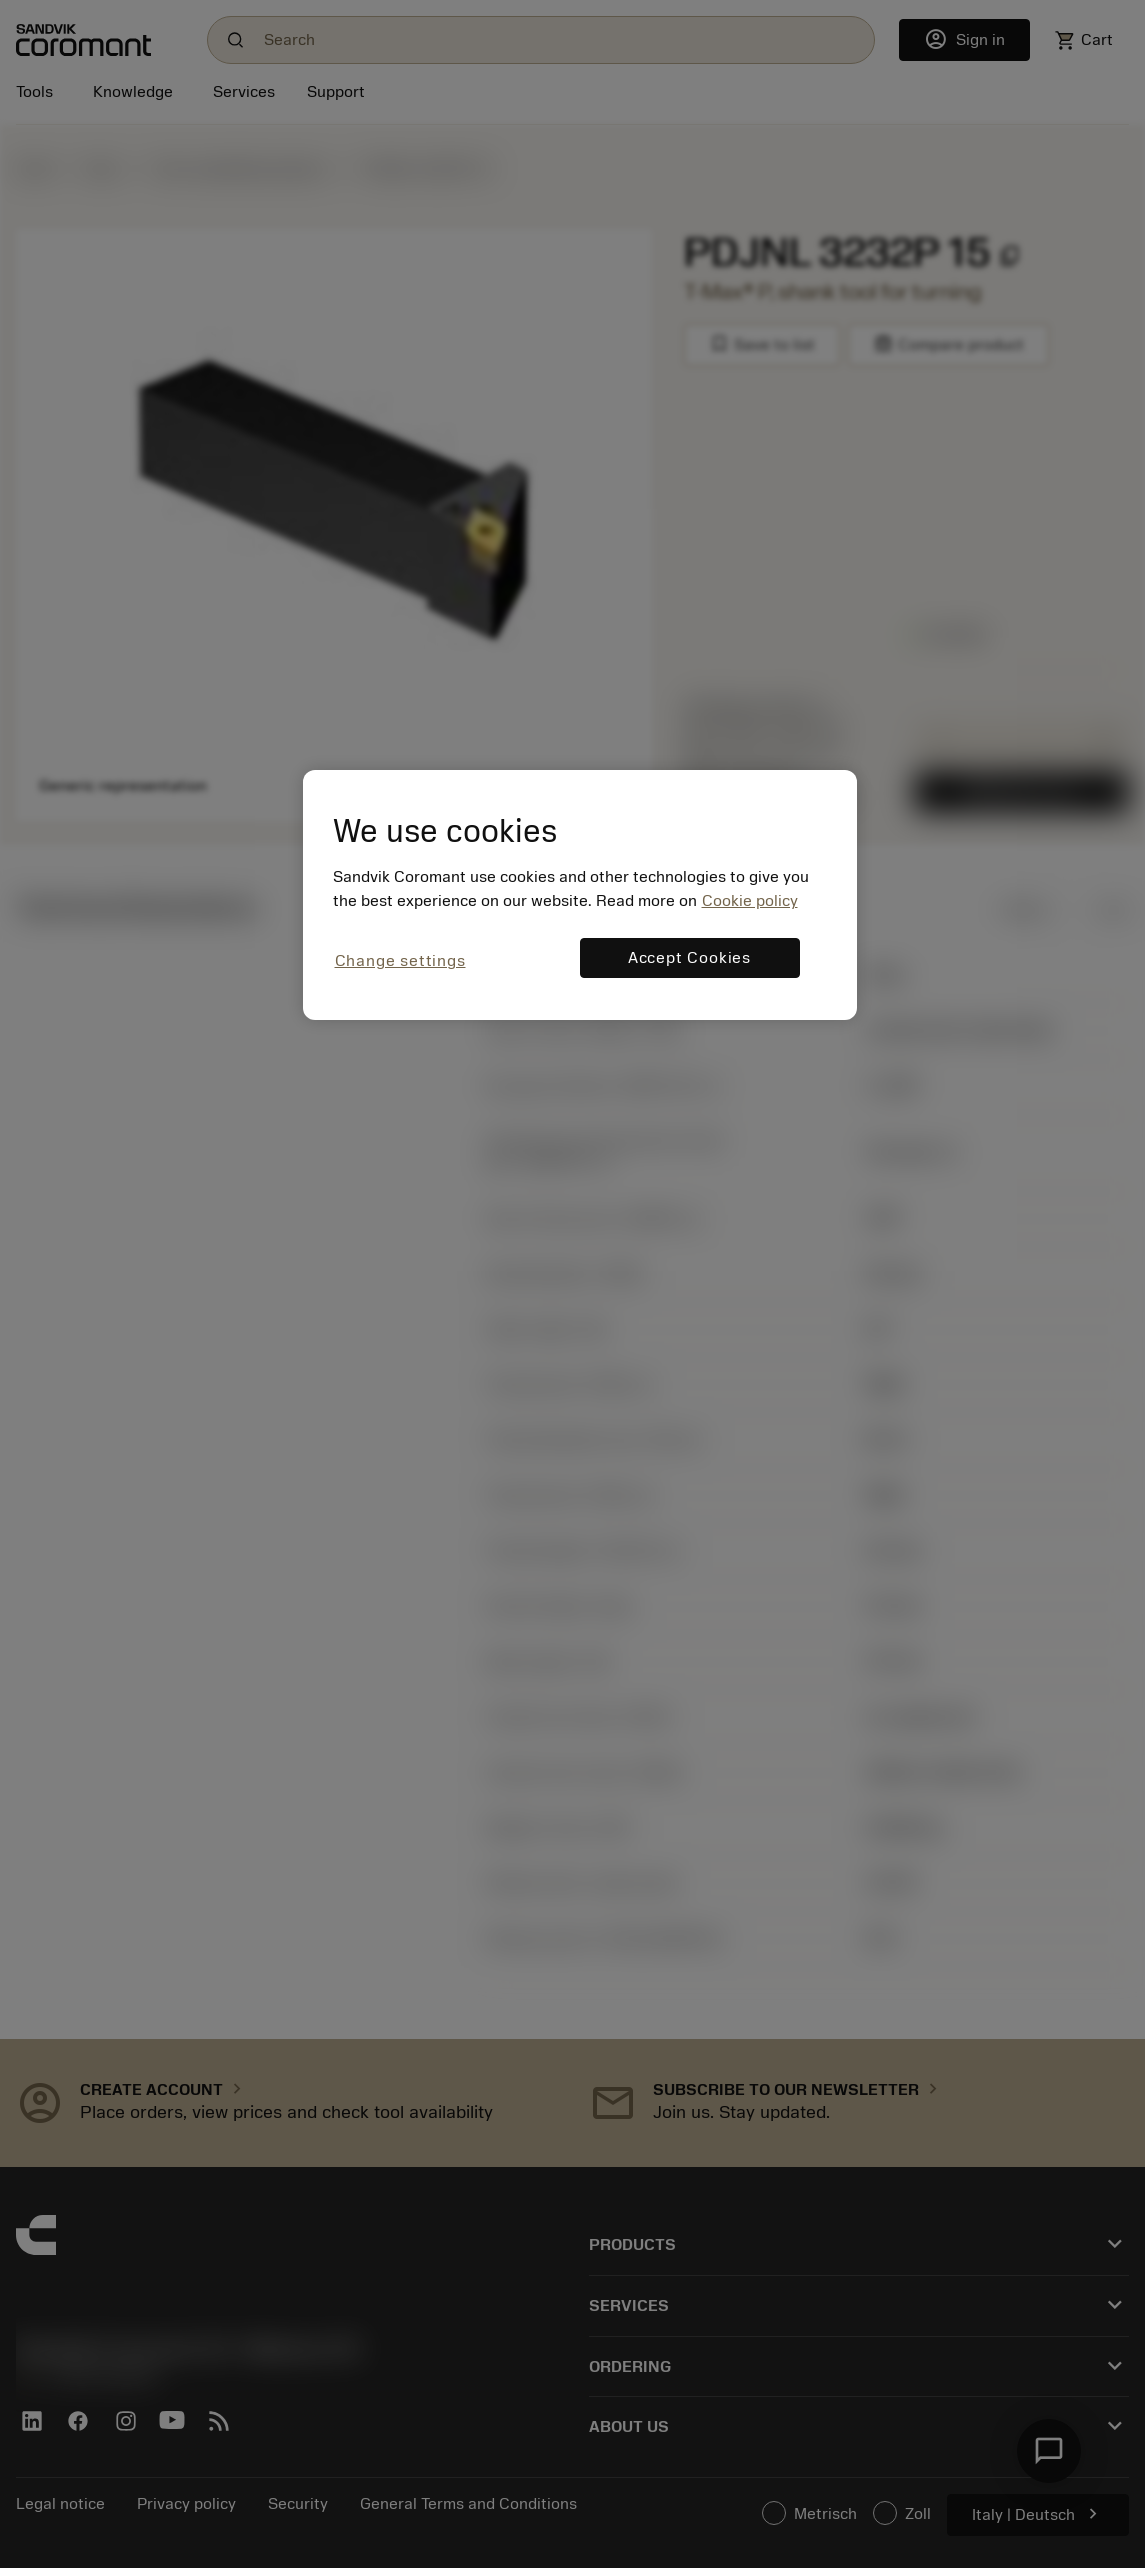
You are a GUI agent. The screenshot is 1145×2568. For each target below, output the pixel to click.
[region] (580, 894)
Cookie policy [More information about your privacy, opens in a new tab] (750, 901)
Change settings (400, 961)
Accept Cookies (689, 958)
